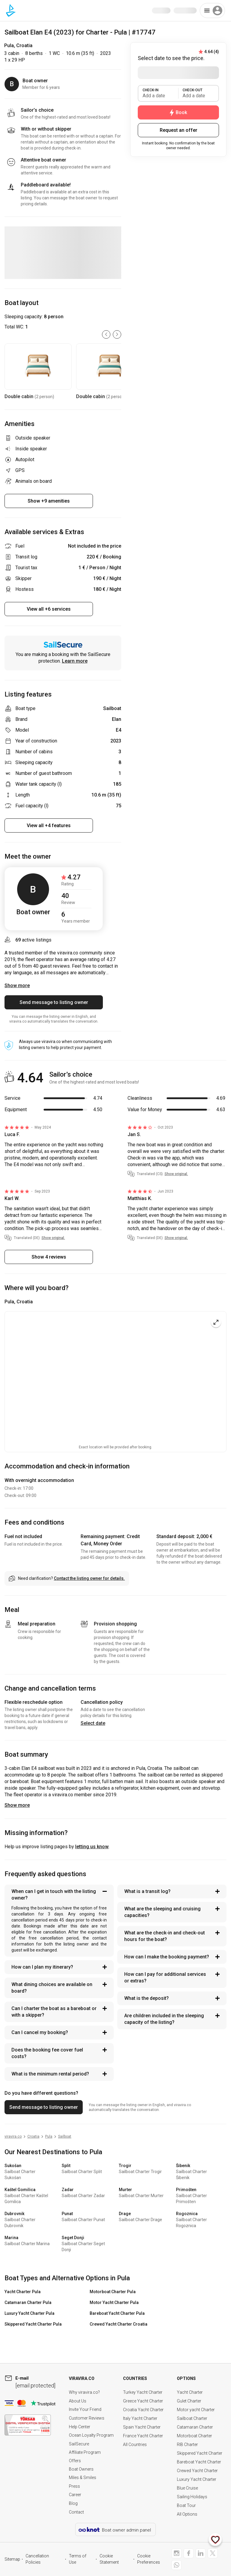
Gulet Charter (189, 2401)
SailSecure (79, 2443)
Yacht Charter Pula (23, 2291)
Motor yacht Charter (196, 2409)
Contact (76, 2512)
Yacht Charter (190, 2392)
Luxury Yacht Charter (196, 2479)
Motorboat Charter (194, 2435)
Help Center (79, 2426)
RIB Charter (187, 2444)
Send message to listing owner (54, 1002)
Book (178, 112)
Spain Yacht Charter (142, 2427)
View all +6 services (49, 609)
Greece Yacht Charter (143, 2401)
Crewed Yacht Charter (197, 2470)
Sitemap (12, 2559)
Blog (73, 2503)
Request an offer (178, 130)
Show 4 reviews (49, 1257)
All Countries (135, 2444)
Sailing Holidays (192, 2496)
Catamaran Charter (195, 2427)
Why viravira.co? (84, 2392)
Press (74, 2486)
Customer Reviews (86, 2418)
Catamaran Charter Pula (28, 2302)
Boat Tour (186, 2505)
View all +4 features (49, 825)
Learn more (75, 661)
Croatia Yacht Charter (143, 2409)
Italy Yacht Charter (140, 2418)
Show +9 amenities (49, 501)
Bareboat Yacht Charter (199, 2462)
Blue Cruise (187, 2488)
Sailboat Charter (192, 2418)
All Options (187, 2514)
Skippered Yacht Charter (199, 2453)
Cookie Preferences (148, 2559)
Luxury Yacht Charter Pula (29, 2313)
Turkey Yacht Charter (142, 2392)
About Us (77, 2401)
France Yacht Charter (143, 2435)
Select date (93, 1723)
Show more (17, 1805)
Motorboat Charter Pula (113, 2291)
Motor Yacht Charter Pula (114, 2302)
